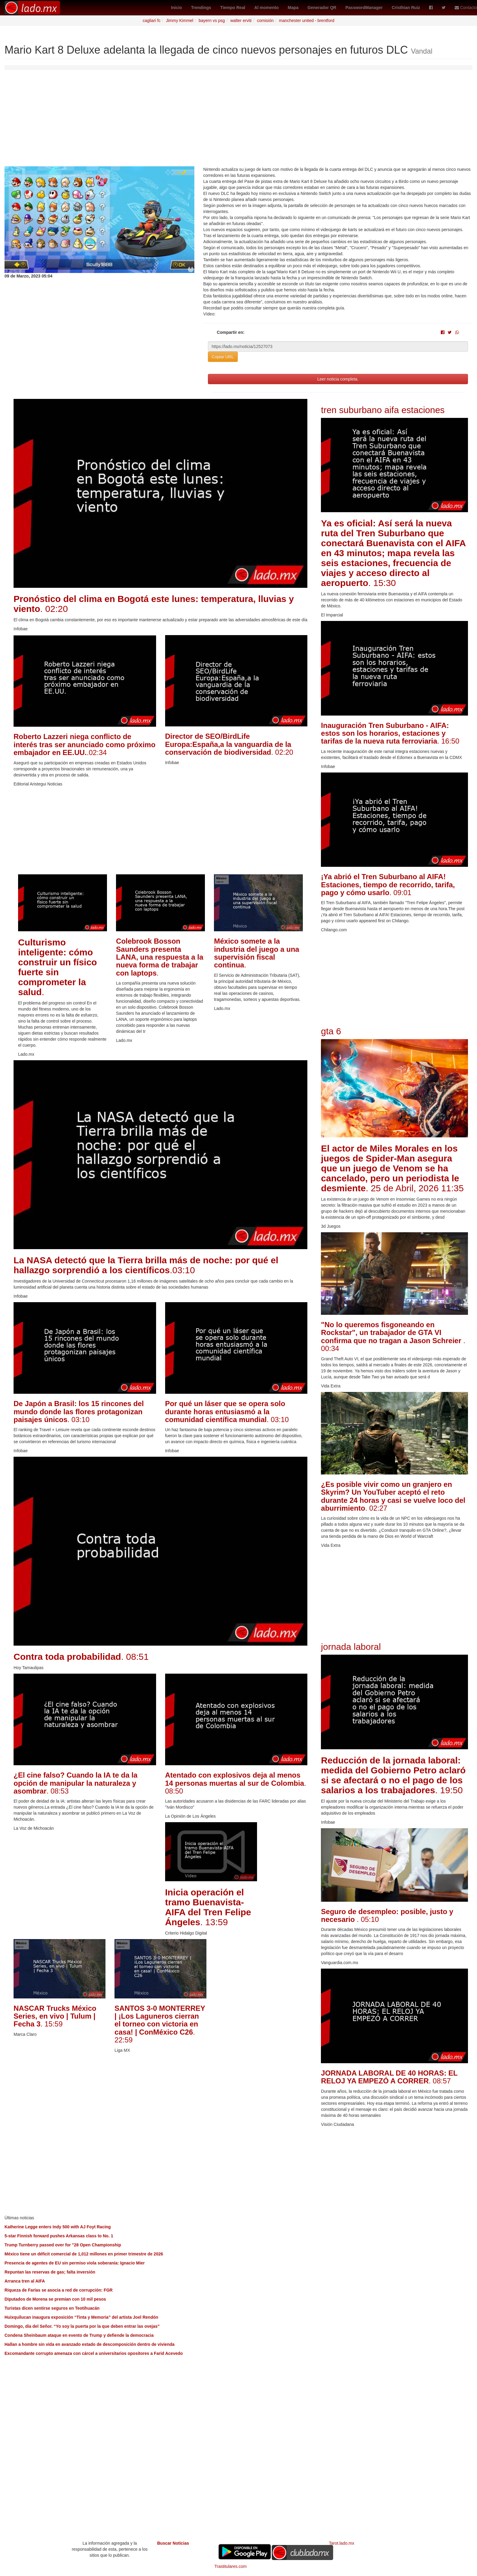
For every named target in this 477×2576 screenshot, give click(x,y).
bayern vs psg (212, 20)
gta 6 (331, 1031)
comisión (265, 20)
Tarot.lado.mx (341, 2543)
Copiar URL (223, 356)
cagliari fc (152, 20)
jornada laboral (351, 1647)
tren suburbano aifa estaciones (382, 410)
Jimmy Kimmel (179, 20)
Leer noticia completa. (338, 379)
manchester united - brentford (306, 20)
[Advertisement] (238, 121)
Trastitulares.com (231, 2566)
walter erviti (241, 20)
